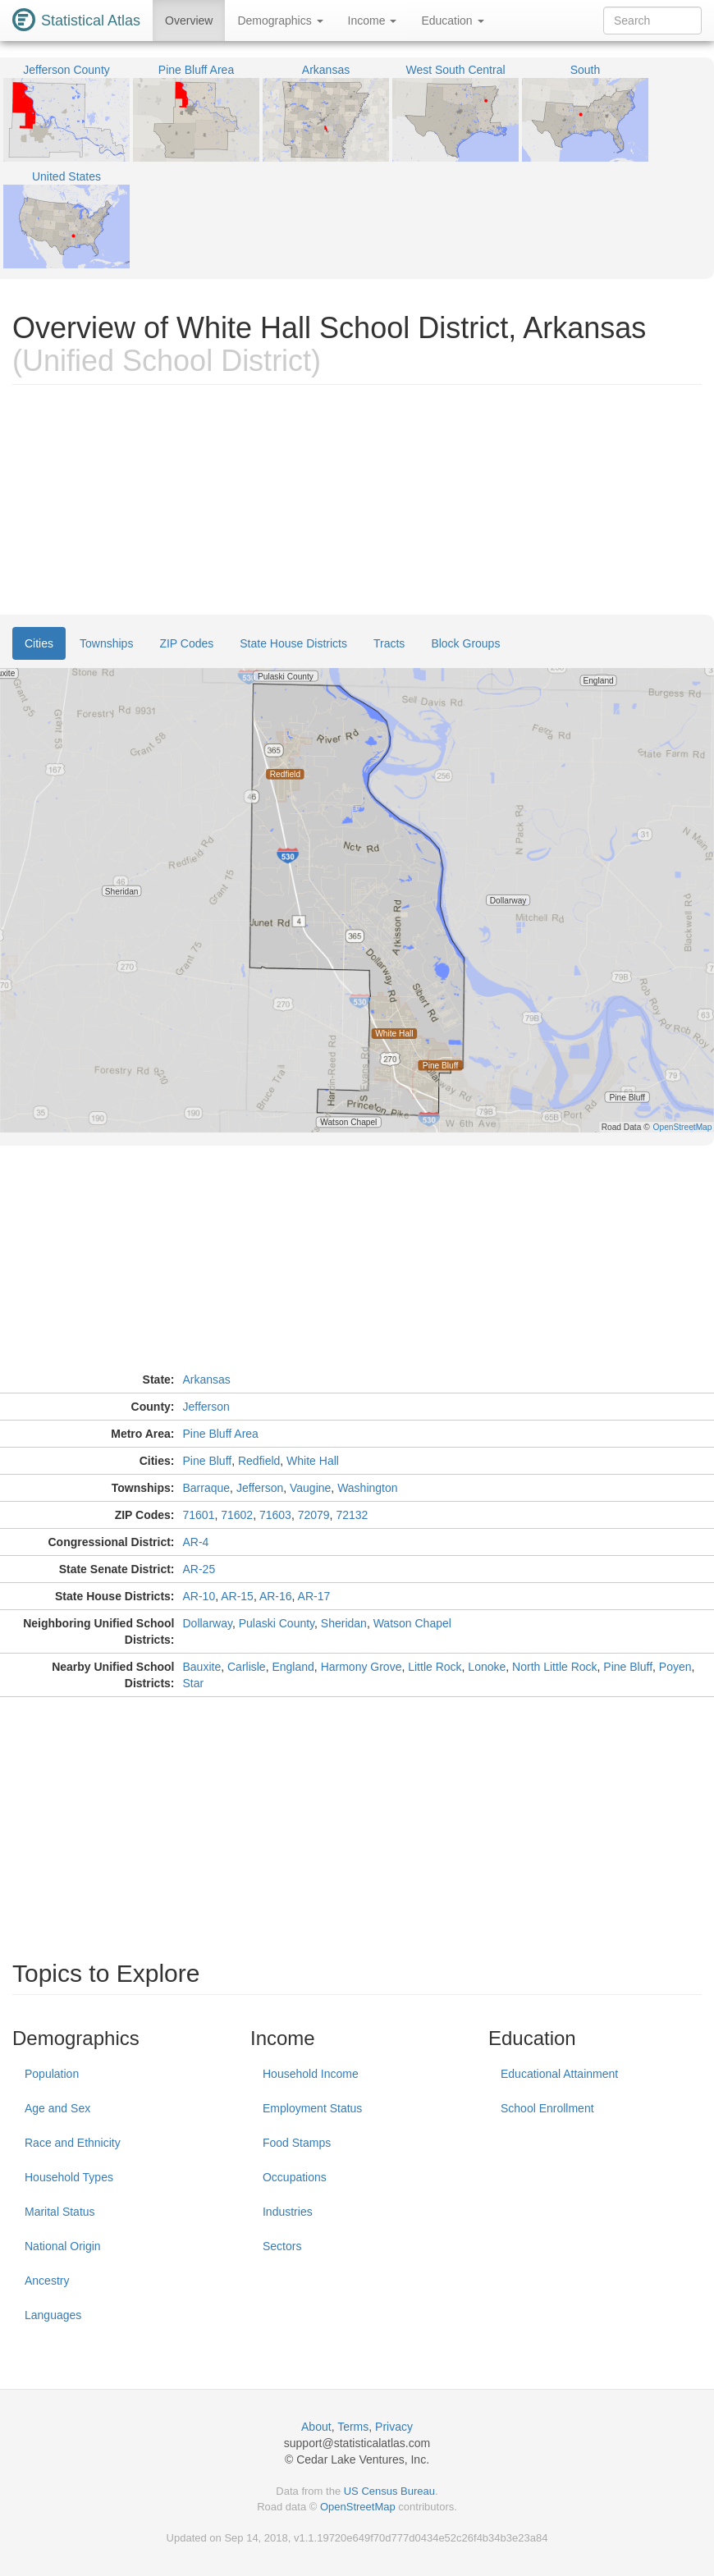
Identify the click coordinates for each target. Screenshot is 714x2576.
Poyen (675, 1666)
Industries (288, 2211)
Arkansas (207, 1379)
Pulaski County (276, 1623)
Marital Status (60, 2211)
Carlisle (246, 1666)
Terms (352, 2426)
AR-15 (237, 1596)
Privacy (394, 2426)
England (293, 1666)
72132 (352, 1514)
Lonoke (487, 1666)
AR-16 (275, 1596)
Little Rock (434, 1666)
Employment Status (312, 2108)
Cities (39, 643)
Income (372, 20)
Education (452, 20)
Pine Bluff (207, 1460)
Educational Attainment (559, 2073)
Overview (189, 20)
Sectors (282, 2246)
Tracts (389, 643)
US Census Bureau (389, 2491)
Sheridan (344, 1623)
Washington (367, 1487)
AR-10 (199, 1596)
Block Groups (465, 643)
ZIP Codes (186, 643)
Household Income (311, 2073)
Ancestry (47, 2280)
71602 (237, 1514)
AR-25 (199, 1569)
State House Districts (293, 643)
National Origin (63, 2246)
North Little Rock (554, 1666)
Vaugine (310, 1487)
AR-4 (196, 1542)
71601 (199, 1514)
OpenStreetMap (358, 2507)
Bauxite (202, 1666)
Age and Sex (57, 2108)
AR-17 (314, 1596)
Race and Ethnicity (73, 2142)
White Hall (312, 1460)
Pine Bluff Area (221, 1433)
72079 (314, 1514)
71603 (275, 1514)
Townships (106, 643)
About (316, 2426)
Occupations (295, 2177)
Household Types (69, 2177)
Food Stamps (297, 2142)
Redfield (259, 1460)
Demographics (280, 20)
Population (52, 2073)
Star (193, 1683)
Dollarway (207, 1623)
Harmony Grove (361, 1666)
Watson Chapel (412, 1623)
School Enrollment (547, 2108)
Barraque (207, 1487)
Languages (53, 2315)
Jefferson (206, 1406)
